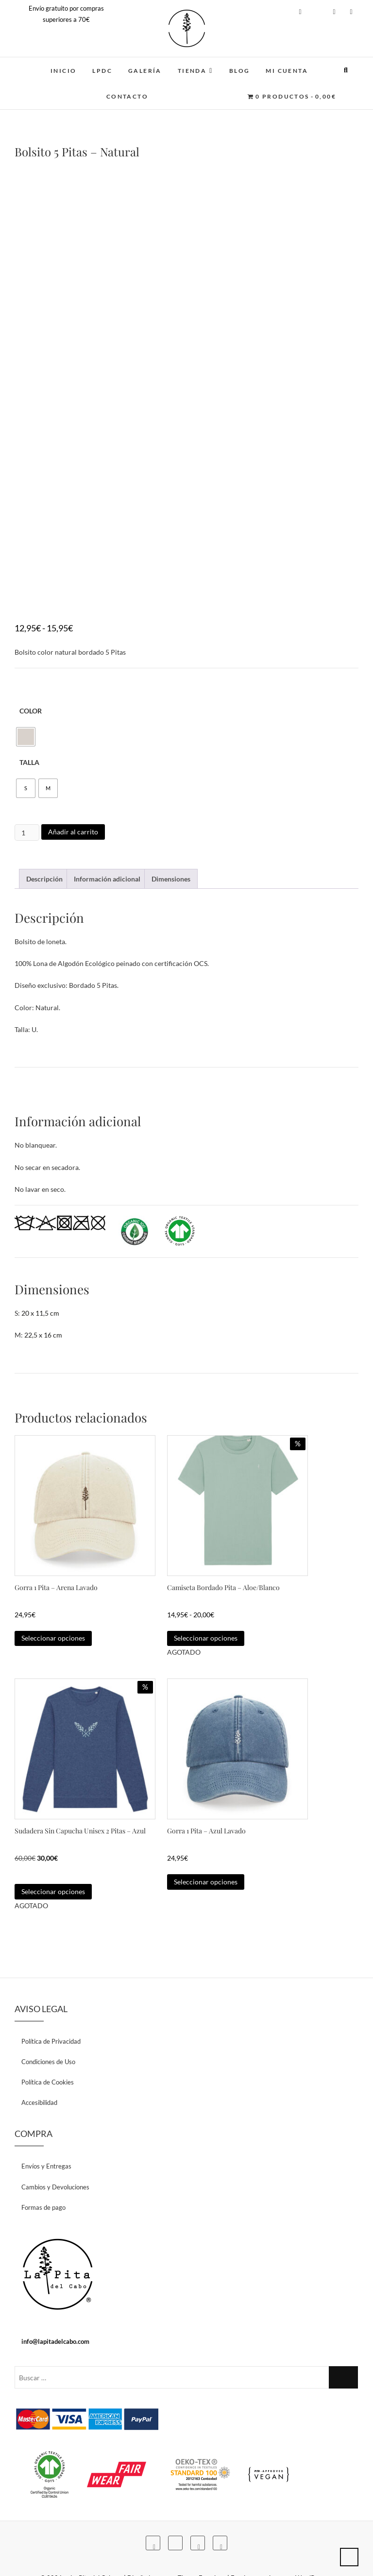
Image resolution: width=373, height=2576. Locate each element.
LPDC (102, 70)
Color (30, 711)
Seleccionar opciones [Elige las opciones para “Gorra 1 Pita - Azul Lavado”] (205, 1862)
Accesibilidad (39, 2073)
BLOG (239, 70)
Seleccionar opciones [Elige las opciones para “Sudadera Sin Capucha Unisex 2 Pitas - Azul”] (53, 1862)
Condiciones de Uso (48, 2032)
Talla (29, 762)
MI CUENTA (287, 70)
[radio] (26, 737)
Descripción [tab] (44, 879)
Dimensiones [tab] (171, 879)
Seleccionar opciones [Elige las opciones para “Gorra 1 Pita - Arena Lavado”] (53, 1623)
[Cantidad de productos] (27, 832)
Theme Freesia (198, 2549)
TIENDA (192, 70)
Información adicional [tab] (107, 879)
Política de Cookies (47, 2053)
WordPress (310, 2549)
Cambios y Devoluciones (55, 2158)
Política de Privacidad (51, 2012)
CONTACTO (127, 96)
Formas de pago (43, 2178)
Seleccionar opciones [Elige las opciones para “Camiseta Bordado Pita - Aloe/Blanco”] (205, 1623)
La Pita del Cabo (93, 2549)
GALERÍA (145, 70)
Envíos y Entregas (46, 2137)
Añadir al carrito (73, 832)
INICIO (63, 70)
